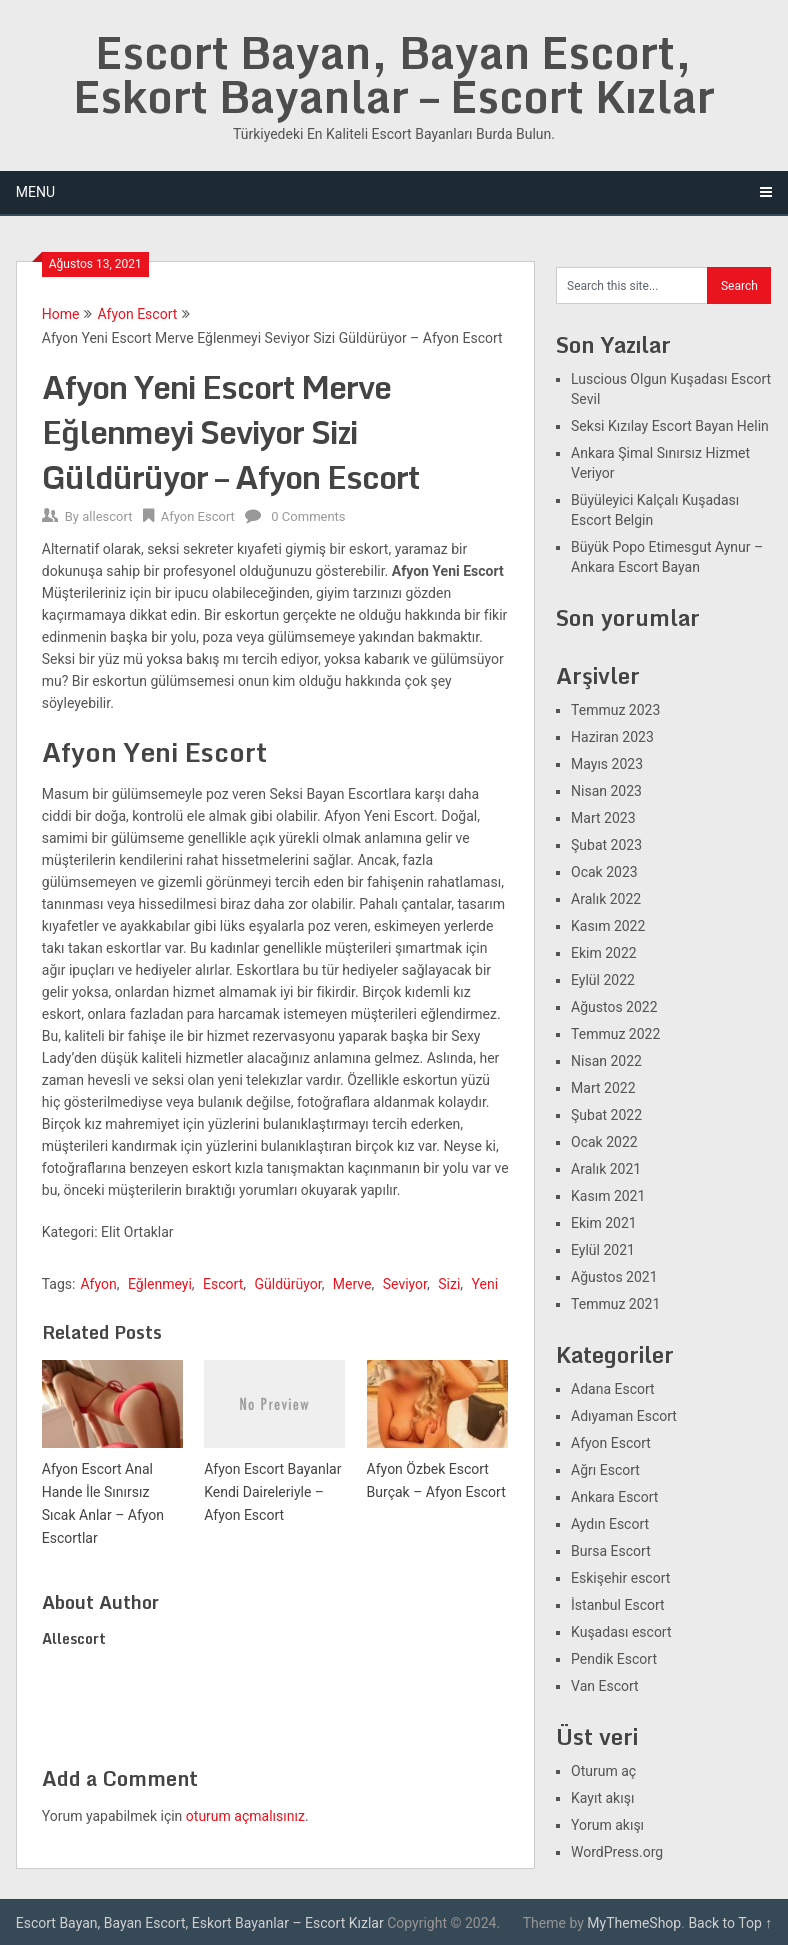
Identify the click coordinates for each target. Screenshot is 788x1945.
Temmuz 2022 (615, 1034)
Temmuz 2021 (615, 1304)
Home (61, 314)
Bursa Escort (611, 1551)
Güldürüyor (287, 1284)
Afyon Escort (137, 314)
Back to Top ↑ (730, 1923)
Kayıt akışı (602, 1798)
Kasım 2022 (608, 926)
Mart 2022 (603, 1088)
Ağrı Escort (605, 1470)
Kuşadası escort (621, 1632)
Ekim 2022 (604, 953)
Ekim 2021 (604, 1223)
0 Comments (308, 516)
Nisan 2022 (606, 1061)
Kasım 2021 (608, 1196)
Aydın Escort (610, 1524)
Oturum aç (603, 1771)
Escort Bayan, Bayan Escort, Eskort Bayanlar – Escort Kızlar (394, 74)
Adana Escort (613, 1389)
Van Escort (605, 1686)
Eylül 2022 (603, 980)
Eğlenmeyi (160, 1284)
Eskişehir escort (620, 1578)
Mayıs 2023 (607, 764)
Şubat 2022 (606, 1115)
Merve (352, 1284)
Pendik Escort (614, 1659)
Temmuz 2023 (615, 710)
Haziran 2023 (612, 737)
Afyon (98, 1284)
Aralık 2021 (606, 1169)
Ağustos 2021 (614, 1277)
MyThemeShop (634, 1923)
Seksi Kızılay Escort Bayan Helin (670, 426)
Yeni (485, 1284)
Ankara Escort (614, 1497)
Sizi (449, 1284)
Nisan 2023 (606, 791)
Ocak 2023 (604, 872)
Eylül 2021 (603, 1250)
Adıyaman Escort (624, 1416)
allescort (107, 516)
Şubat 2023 (606, 845)
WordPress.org (617, 1852)
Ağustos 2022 (614, 1007)
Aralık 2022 (606, 899)
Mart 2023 (603, 818)
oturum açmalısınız (245, 1816)
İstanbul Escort (618, 1605)
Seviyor (405, 1284)
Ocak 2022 (604, 1142)
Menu (35, 192)
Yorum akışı (607, 1825)
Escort (223, 1284)
